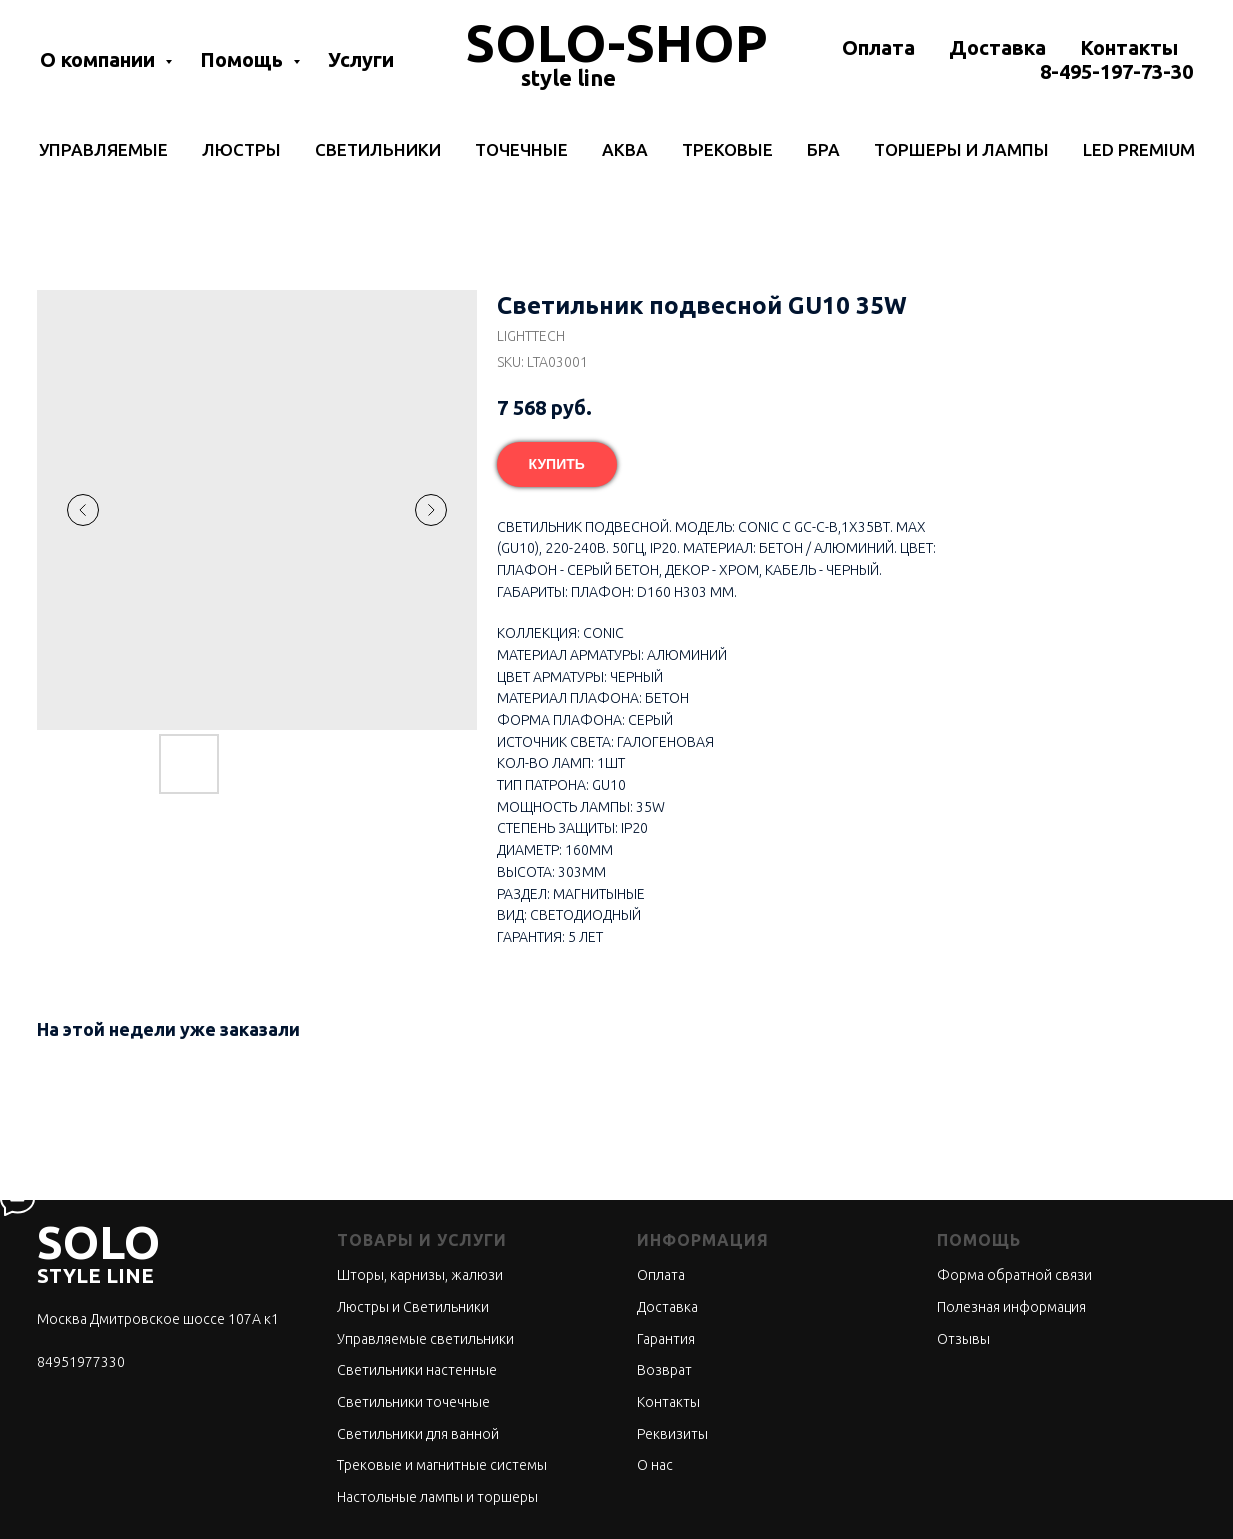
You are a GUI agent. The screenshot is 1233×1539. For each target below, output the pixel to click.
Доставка (997, 47)
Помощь (244, 59)
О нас (655, 1465)
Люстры (241, 149)
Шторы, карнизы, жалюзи (420, 1275)
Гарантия (666, 1339)
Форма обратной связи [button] (1014, 1275)
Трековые (727, 149)
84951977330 (81, 1362)
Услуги (361, 59)
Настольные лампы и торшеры (437, 1497)
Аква (625, 149)
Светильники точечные (413, 1402)
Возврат (664, 1370)
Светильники (378, 149)
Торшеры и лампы (961, 149)
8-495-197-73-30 (1116, 71)
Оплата (878, 47)
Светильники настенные (417, 1370)
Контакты (1129, 47)
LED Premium (1139, 149)
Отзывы (963, 1339)
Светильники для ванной (418, 1434)
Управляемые (103, 149)
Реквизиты (672, 1434)
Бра (823, 149)
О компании (100, 59)
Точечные (521, 149)
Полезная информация (1011, 1307)
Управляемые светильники (425, 1339)
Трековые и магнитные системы (442, 1465)
